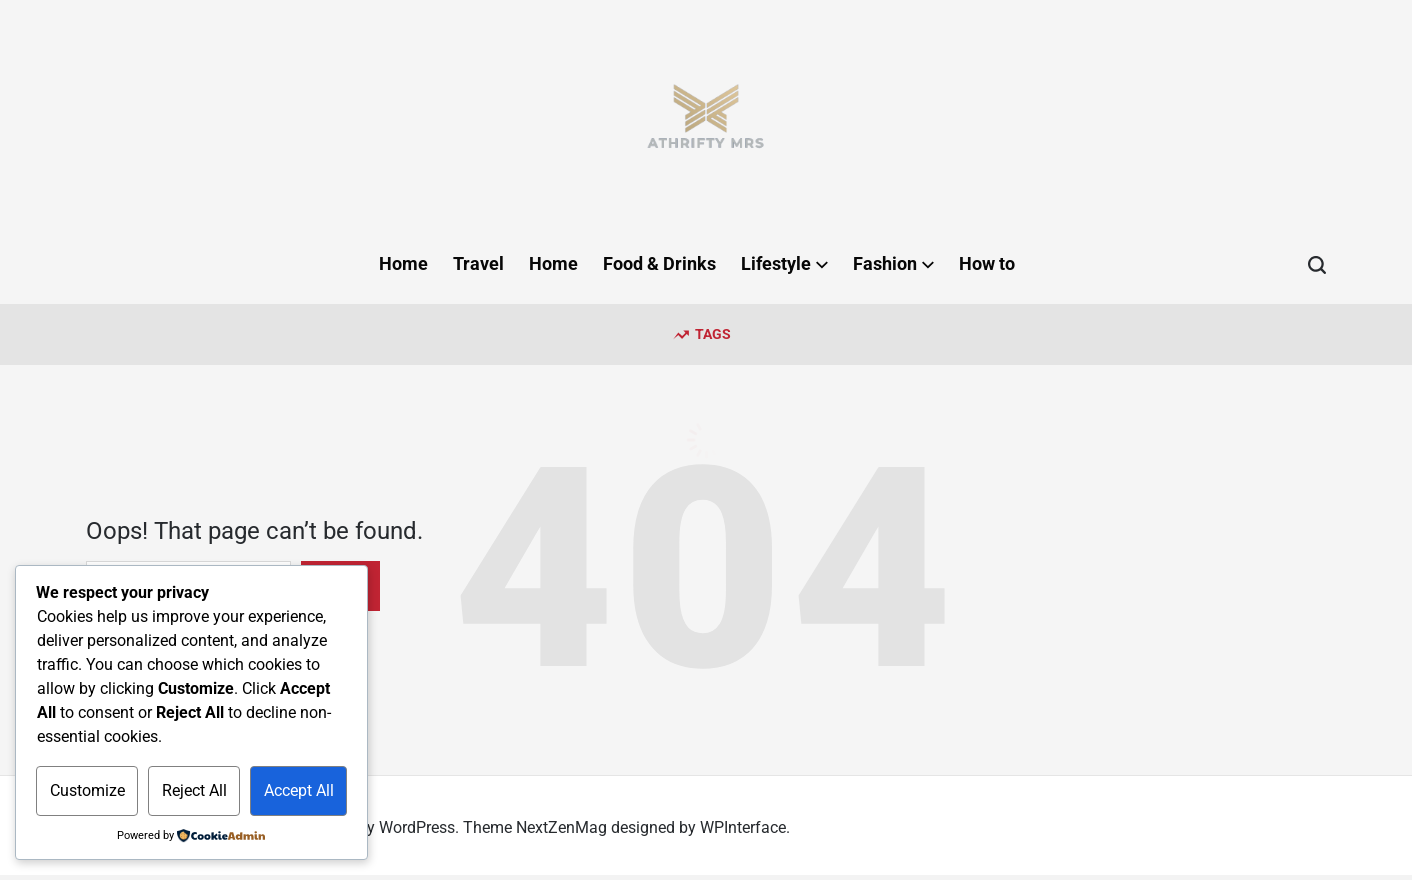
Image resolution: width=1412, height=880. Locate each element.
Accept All (299, 790)
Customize (87, 790)
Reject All (194, 790)
